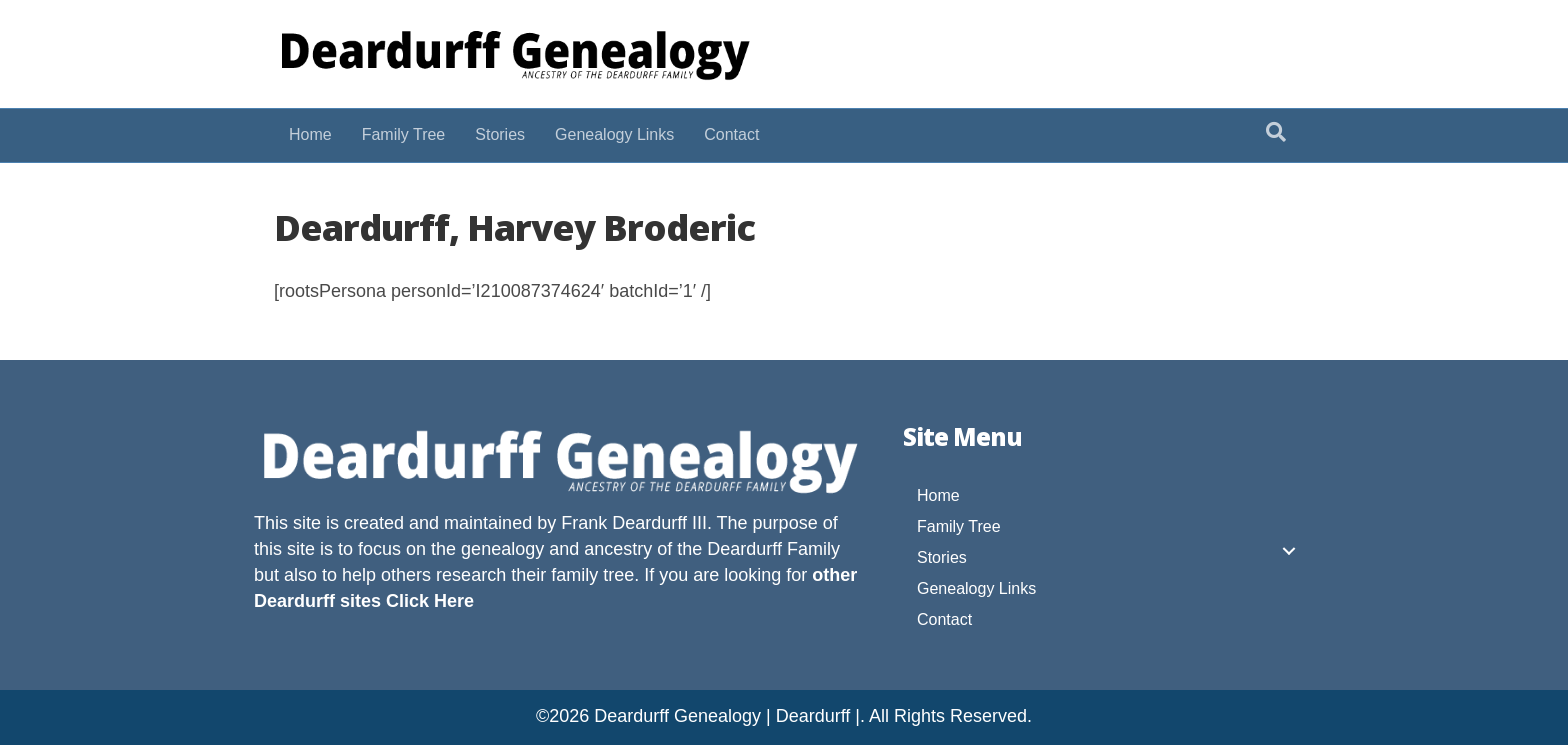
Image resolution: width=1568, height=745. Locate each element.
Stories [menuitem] (942, 557)
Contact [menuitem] (944, 619)
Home (310, 134)
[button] (1289, 551)
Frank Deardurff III (634, 523)
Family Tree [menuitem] (959, 526)
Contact (731, 134)
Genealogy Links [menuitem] (976, 588)
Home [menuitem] (938, 495)
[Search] (1276, 132)
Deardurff (744, 549)
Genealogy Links (614, 134)
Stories (500, 134)
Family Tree (404, 134)
